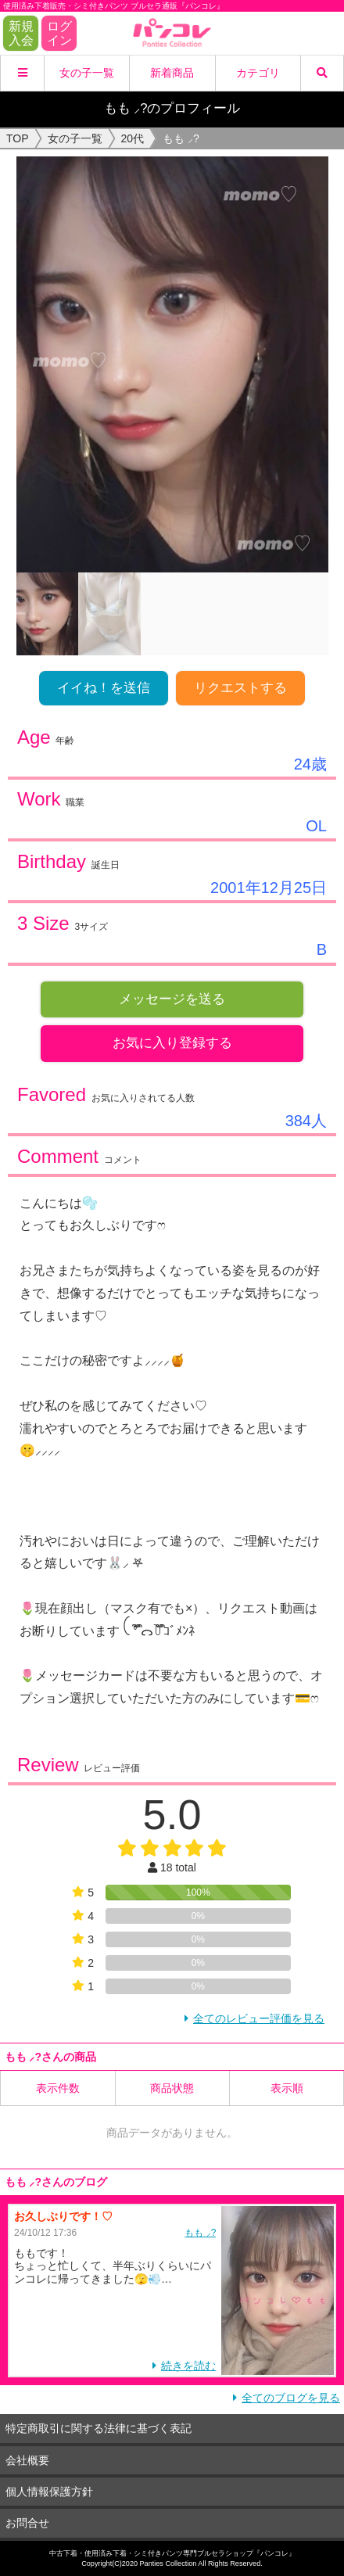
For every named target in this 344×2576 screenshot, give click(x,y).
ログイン (59, 33)
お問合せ (27, 2523)
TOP (17, 138)
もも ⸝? (200, 2232)
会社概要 (27, 2460)
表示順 (287, 2088)
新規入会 (21, 33)
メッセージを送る (172, 999)
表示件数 (58, 2088)
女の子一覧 (86, 72)
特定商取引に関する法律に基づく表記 (98, 2428)
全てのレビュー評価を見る (258, 2018)
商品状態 (172, 2088)
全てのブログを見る (291, 2397)
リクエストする (240, 687)
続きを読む (188, 2365)
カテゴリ (258, 72)
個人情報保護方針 (49, 2491)
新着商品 (172, 72)
